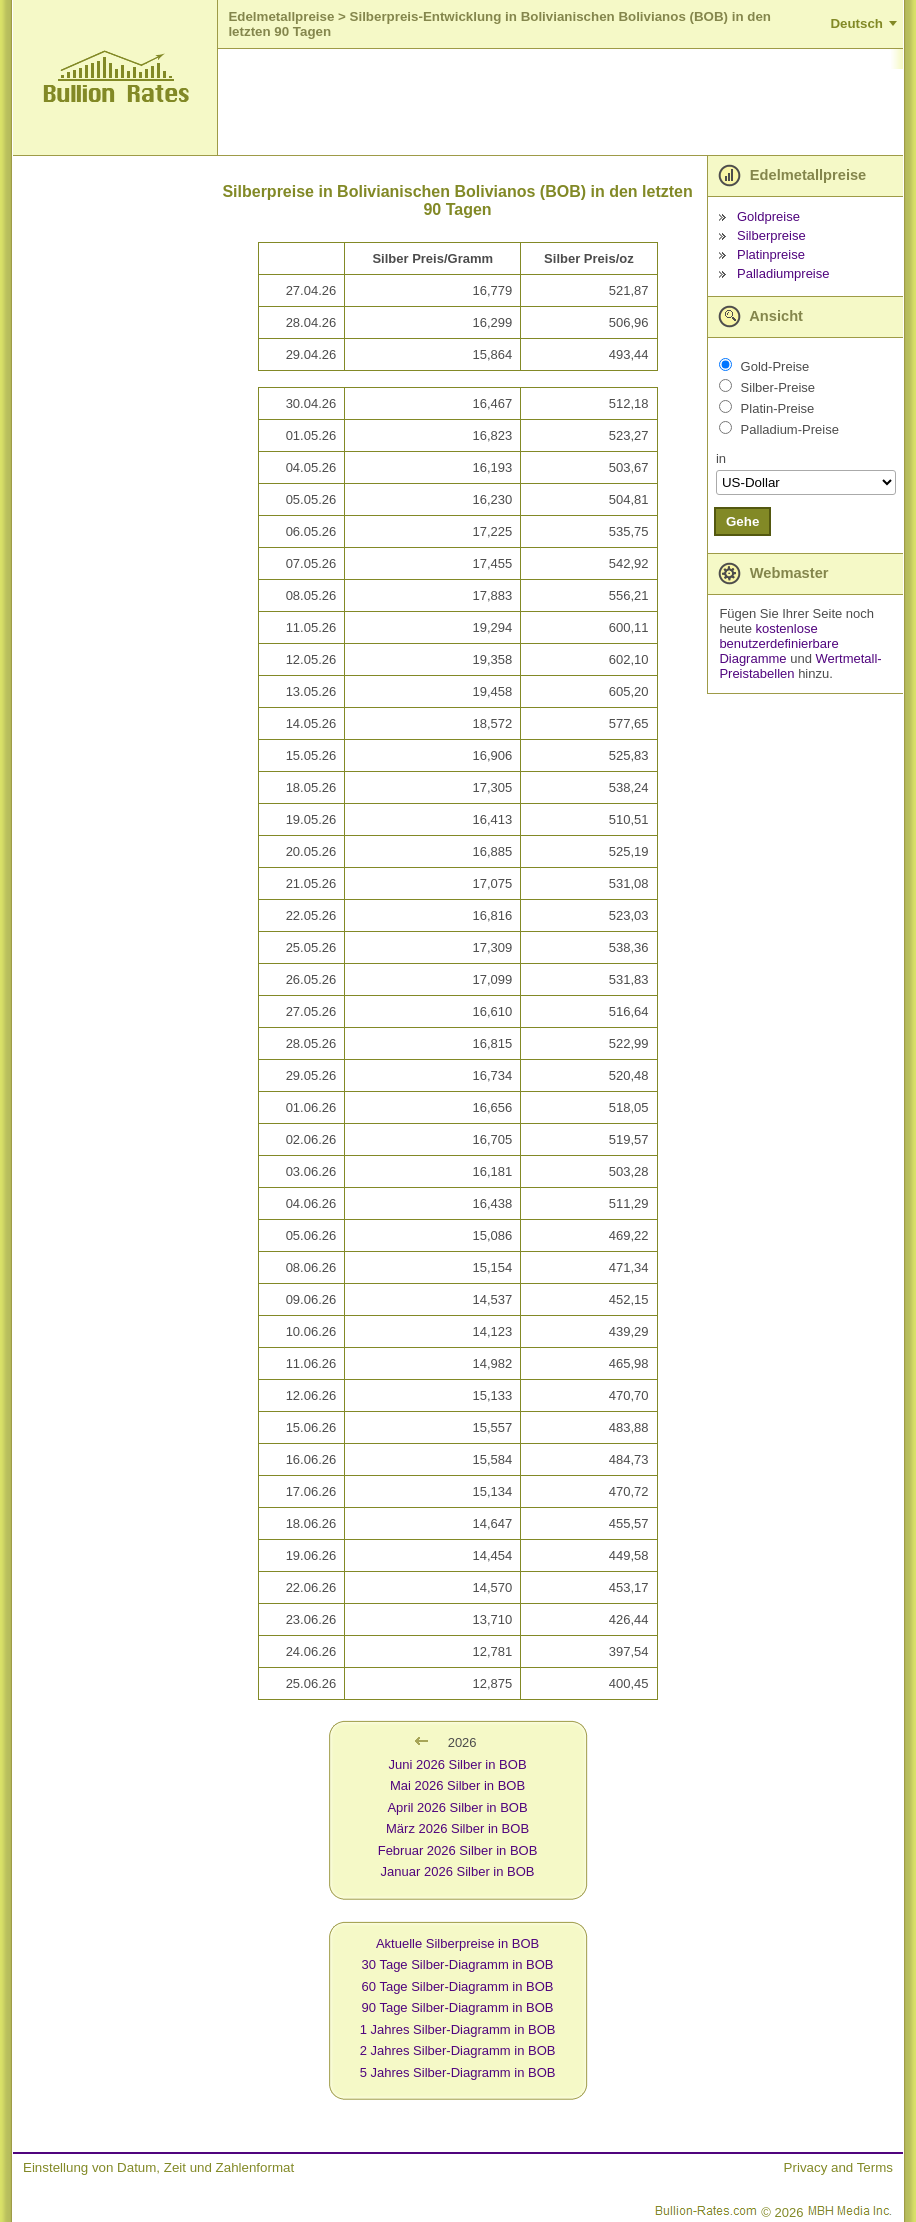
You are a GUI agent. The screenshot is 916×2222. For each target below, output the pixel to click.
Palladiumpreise (783, 273)
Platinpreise (771, 254)
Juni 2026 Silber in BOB (458, 1764)
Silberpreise (771, 235)
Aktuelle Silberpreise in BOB (457, 1943)
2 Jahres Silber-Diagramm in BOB (458, 2050)
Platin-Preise (778, 408)
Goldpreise (768, 216)
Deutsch (856, 23)
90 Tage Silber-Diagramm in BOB (458, 2007)
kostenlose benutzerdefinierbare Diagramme (778, 643)
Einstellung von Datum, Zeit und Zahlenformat (158, 2167)
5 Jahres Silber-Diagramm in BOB (458, 2072)
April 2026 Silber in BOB (457, 1807)
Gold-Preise (775, 366)
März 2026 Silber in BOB (457, 1828)
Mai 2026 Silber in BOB (457, 1785)
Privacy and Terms (838, 2167)
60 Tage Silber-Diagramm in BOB (458, 1986)
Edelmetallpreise (281, 16)
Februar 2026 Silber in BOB (458, 1850)
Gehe (742, 521)
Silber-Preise (778, 387)
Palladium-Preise (790, 429)
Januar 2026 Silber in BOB (458, 1871)
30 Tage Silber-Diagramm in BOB (458, 1964)
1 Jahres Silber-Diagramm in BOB (458, 2029)
